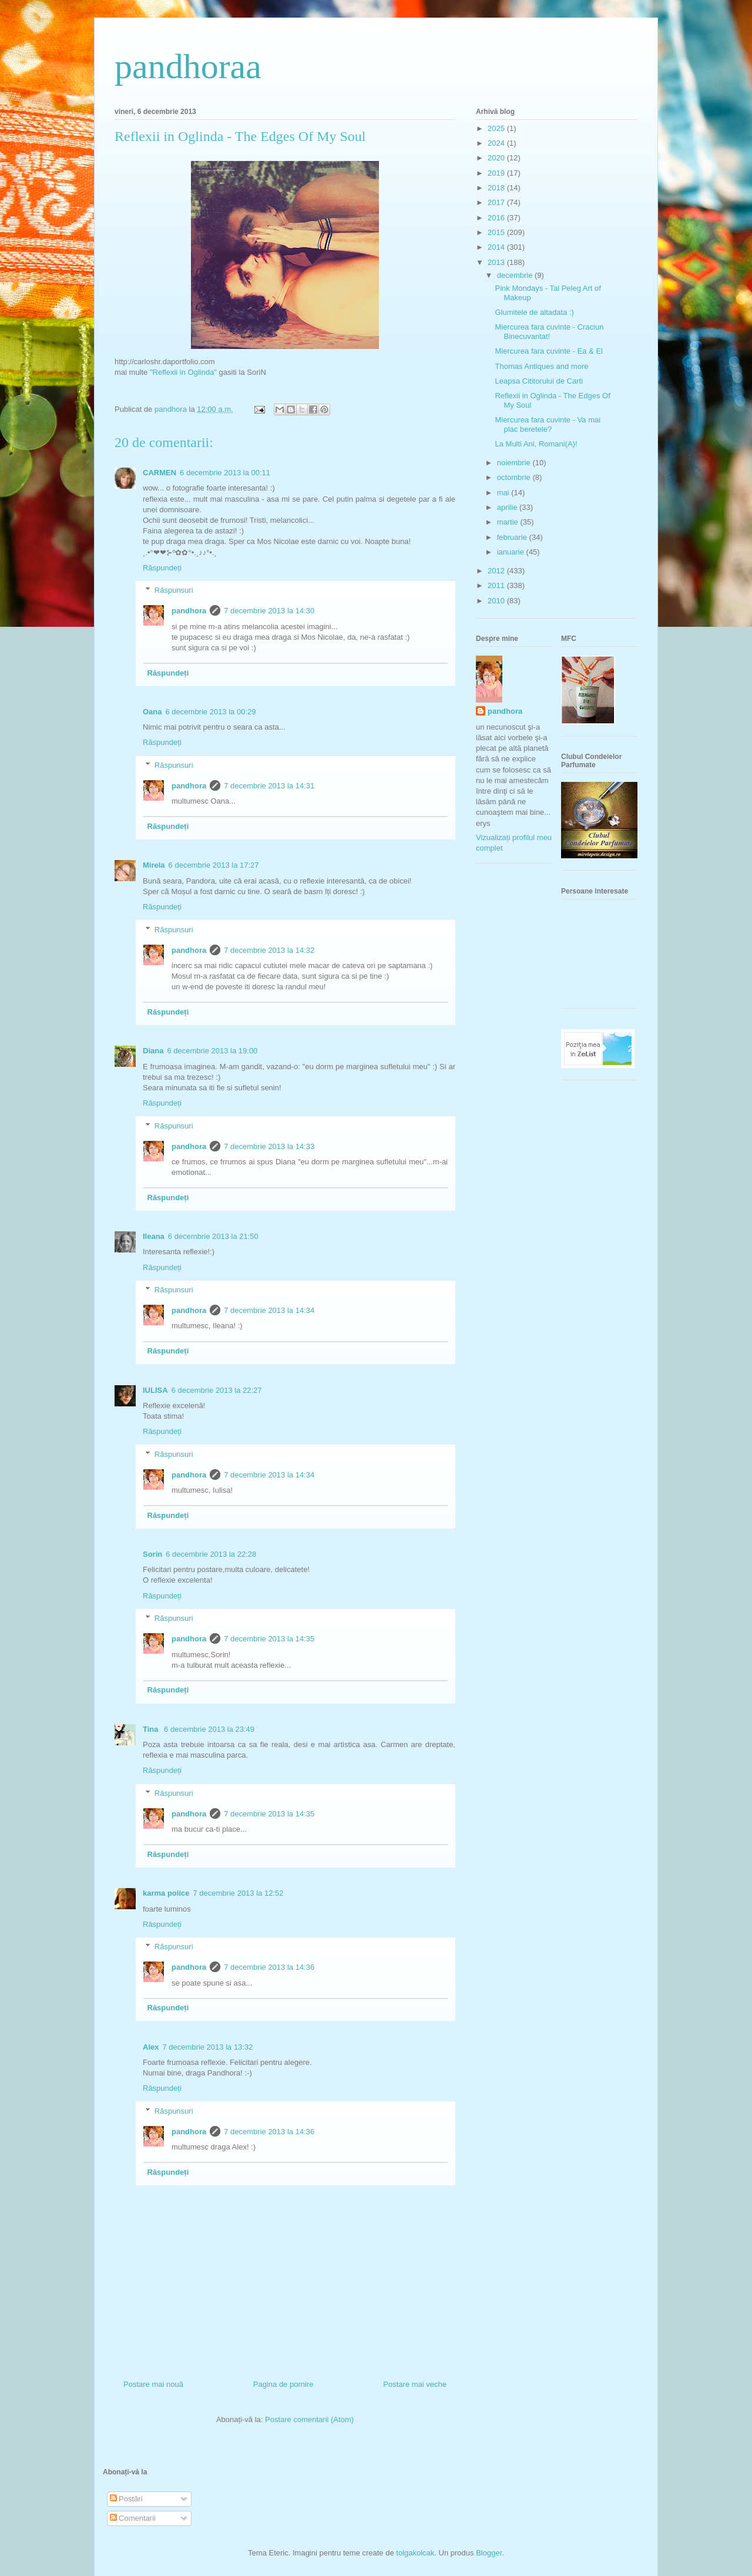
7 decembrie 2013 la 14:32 (269, 950)
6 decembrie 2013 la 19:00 (212, 1050)
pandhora (189, 610)
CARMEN (159, 472)
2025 (497, 128)
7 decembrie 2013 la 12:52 (238, 1893)
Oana (152, 711)
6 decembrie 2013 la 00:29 (211, 711)
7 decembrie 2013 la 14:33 (269, 1146)
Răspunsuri (174, 590)
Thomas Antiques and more (541, 366)
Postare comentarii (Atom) (309, 2419)
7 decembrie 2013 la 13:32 (207, 2047)
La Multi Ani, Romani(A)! (536, 443)
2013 (497, 262)
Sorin (152, 1554)
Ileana (153, 1236)
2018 (497, 187)
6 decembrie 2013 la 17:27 (214, 865)
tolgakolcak (415, 2552)
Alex (151, 2047)
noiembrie (515, 462)
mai (504, 492)
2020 (497, 157)
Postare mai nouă (153, 2384)
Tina (151, 1729)
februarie (513, 537)
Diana (153, 1050)
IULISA (155, 1390)
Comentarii (133, 2518)
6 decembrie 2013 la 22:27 (217, 1390)
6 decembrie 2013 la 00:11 (225, 472)
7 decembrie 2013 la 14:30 (269, 610)
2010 (497, 600)
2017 (497, 202)
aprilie (508, 507)
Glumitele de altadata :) (534, 312)
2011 (497, 585)
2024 (497, 143)
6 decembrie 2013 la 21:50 (213, 1236)
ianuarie (511, 552)
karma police (166, 1893)
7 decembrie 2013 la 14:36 (269, 1967)
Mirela (154, 865)
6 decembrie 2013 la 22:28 (211, 1554)
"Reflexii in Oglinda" (183, 372)
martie (509, 522)
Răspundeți (162, 567)
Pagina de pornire (283, 2384)
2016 (497, 217)
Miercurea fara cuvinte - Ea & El (549, 351)
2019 (497, 173)
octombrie (515, 477)
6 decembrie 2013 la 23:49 (209, 1729)
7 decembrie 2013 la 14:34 (269, 1310)
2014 (497, 247)
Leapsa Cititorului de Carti (539, 381)
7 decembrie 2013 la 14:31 (269, 785)
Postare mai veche (414, 2384)
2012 (497, 570)
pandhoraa (188, 66)
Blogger (489, 2552)
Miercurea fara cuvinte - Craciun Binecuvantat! (549, 332)
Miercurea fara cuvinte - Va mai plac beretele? (547, 424)
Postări (126, 2498)
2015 (497, 232)
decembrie (516, 275)
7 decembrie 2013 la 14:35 (269, 1638)
